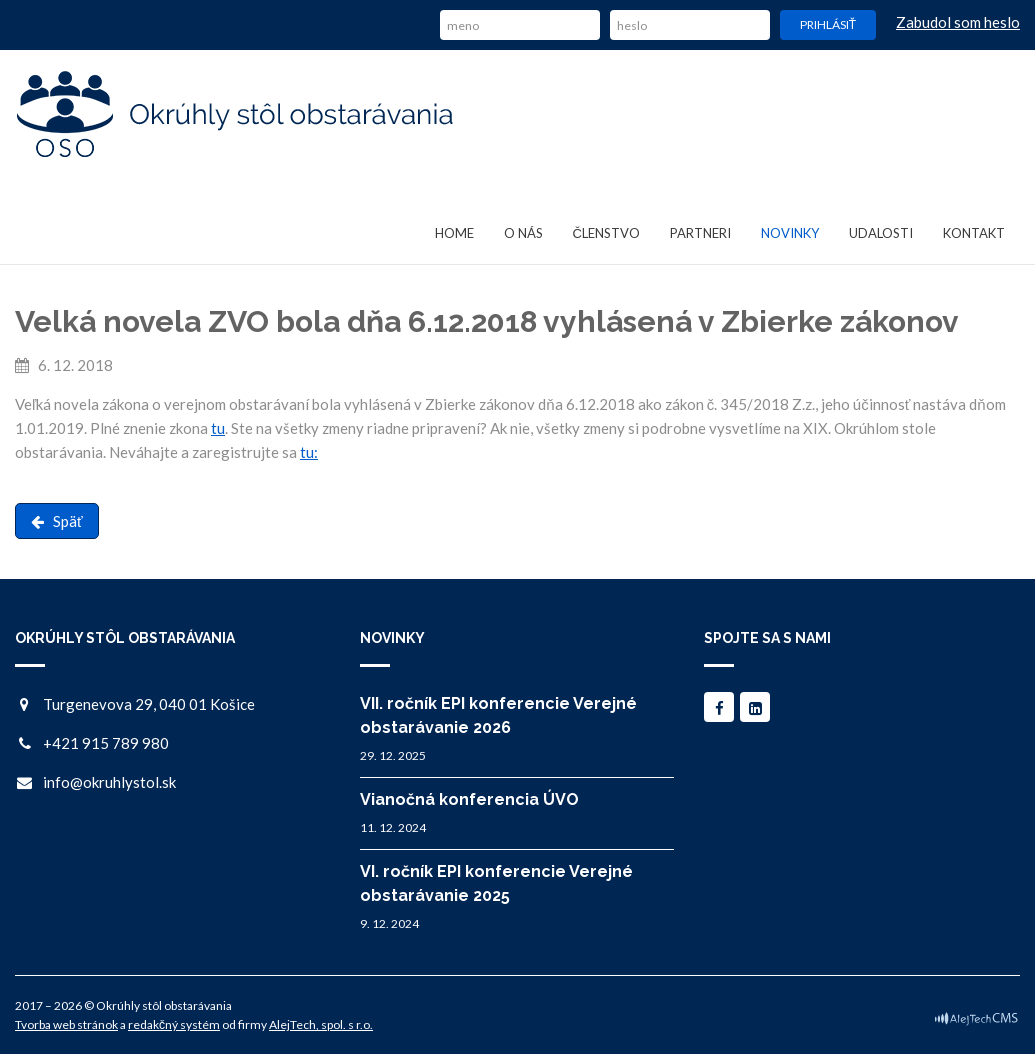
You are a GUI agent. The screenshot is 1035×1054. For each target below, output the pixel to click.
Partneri (700, 233)
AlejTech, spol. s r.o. (321, 1024)
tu (218, 428)
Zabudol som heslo (958, 22)
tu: (309, 452)
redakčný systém (174, 1024)
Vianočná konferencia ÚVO (469, 799)
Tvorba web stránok (66, 1024)
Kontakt (974, 233)
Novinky (790, 233)
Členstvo (606, 233)
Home (454, 233)
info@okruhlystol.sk (109, 782)
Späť (57, 521)
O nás (523, 233)
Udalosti (881, 233)
